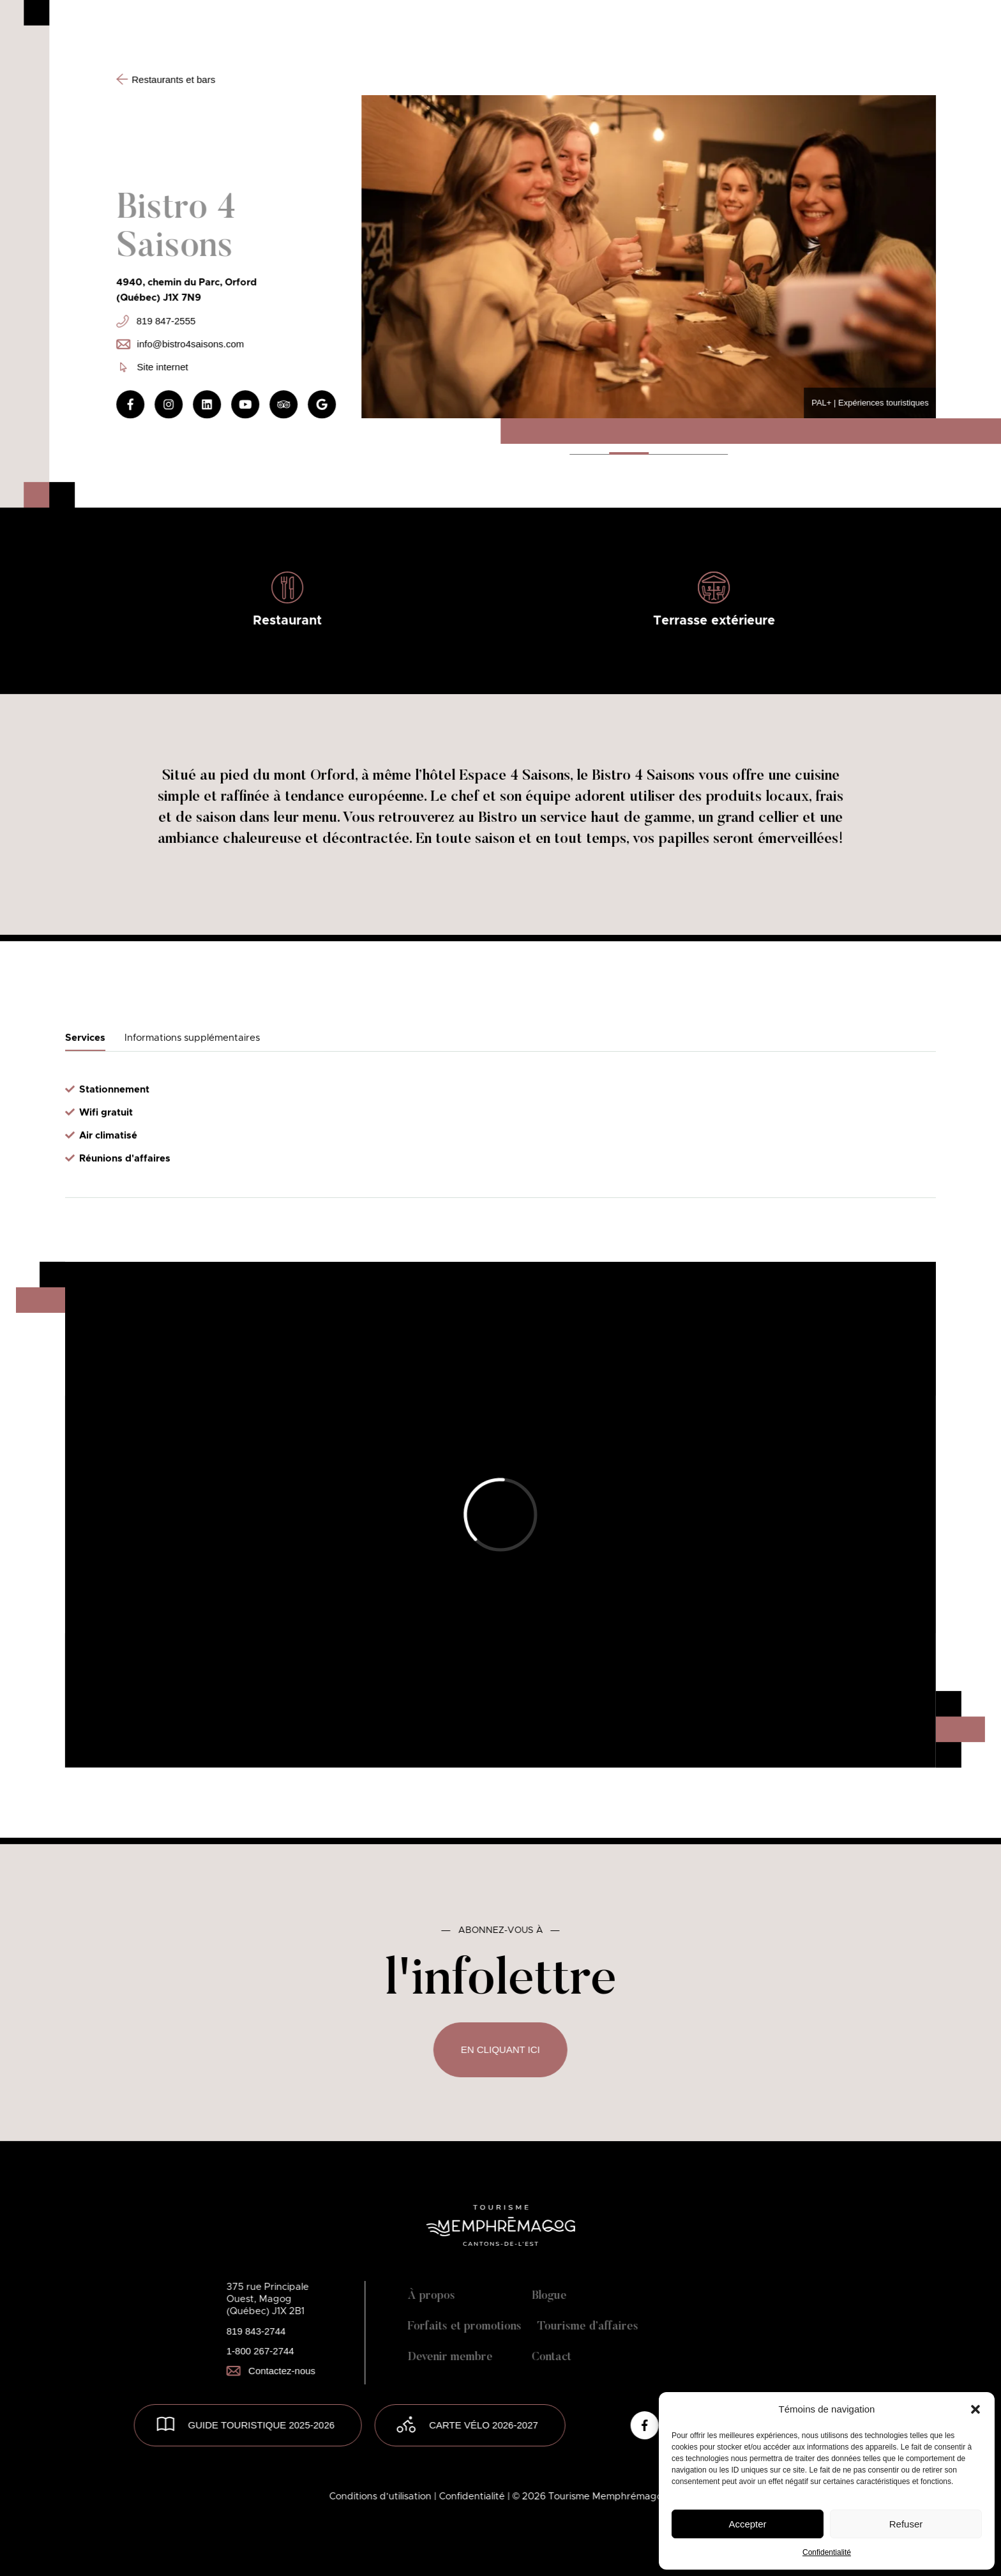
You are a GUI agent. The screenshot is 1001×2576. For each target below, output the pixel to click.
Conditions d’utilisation (381, 2496)
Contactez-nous (271, 2370)
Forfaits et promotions (465, 2327)
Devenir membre (450, 2357)
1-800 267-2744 (260, 2350)
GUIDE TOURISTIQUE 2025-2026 (261, 2425)
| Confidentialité (471, 2496)
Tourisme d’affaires (588, 2327)
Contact (551, 2357)
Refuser (906, 2524)
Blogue (549, 2296)
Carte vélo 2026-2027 (483, 2425)
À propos (431, 2296)
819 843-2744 (256, 2331)
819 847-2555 (155, 321)
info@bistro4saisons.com (180, 343)
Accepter (747, 2524)
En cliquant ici (500, 2049)
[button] (975, 2409)
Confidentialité (826, 2552)
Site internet (154, 366)
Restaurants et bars (165, 79)
